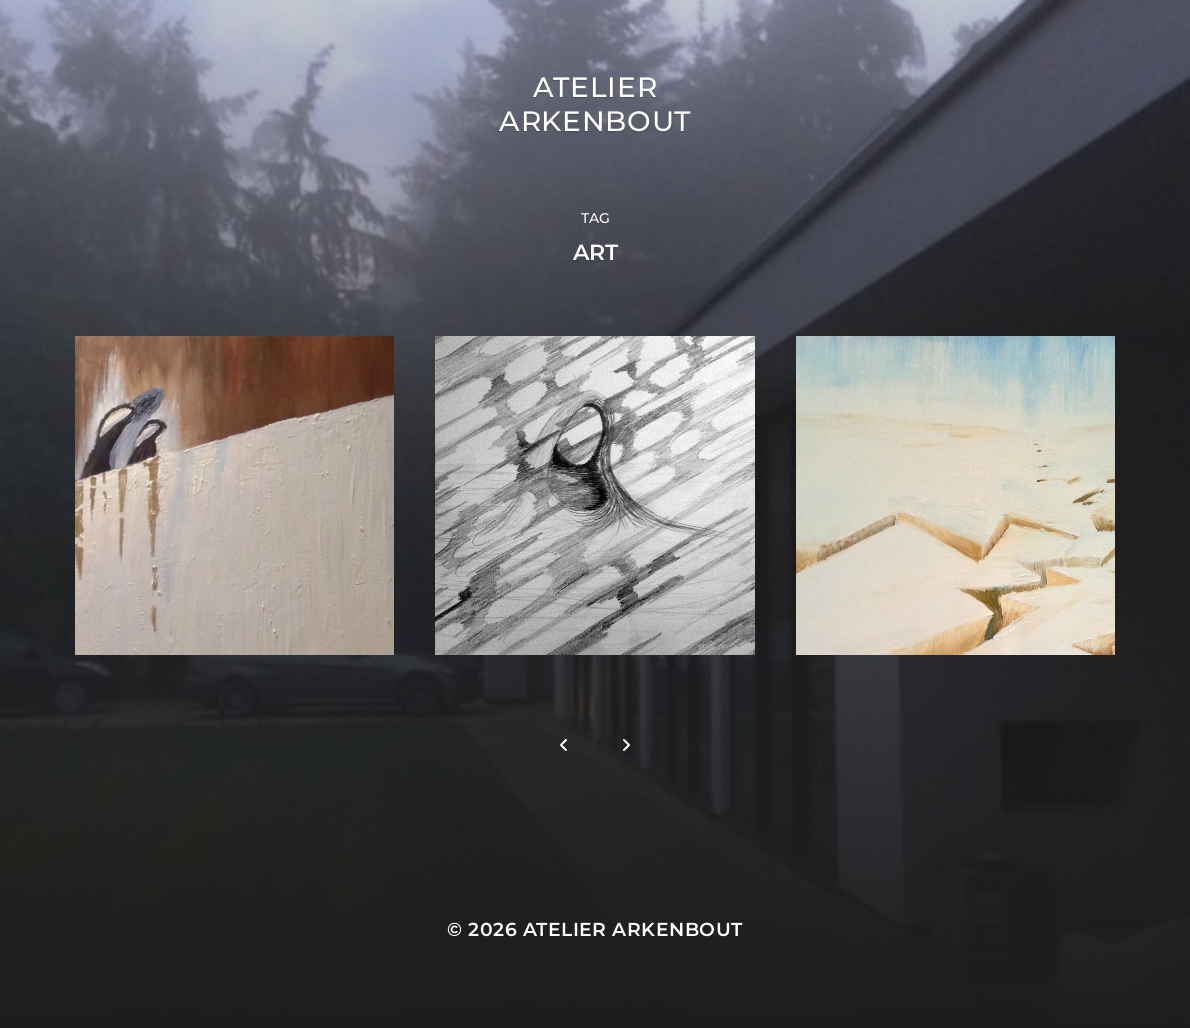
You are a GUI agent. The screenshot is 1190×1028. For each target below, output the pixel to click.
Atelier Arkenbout (595, 104)
